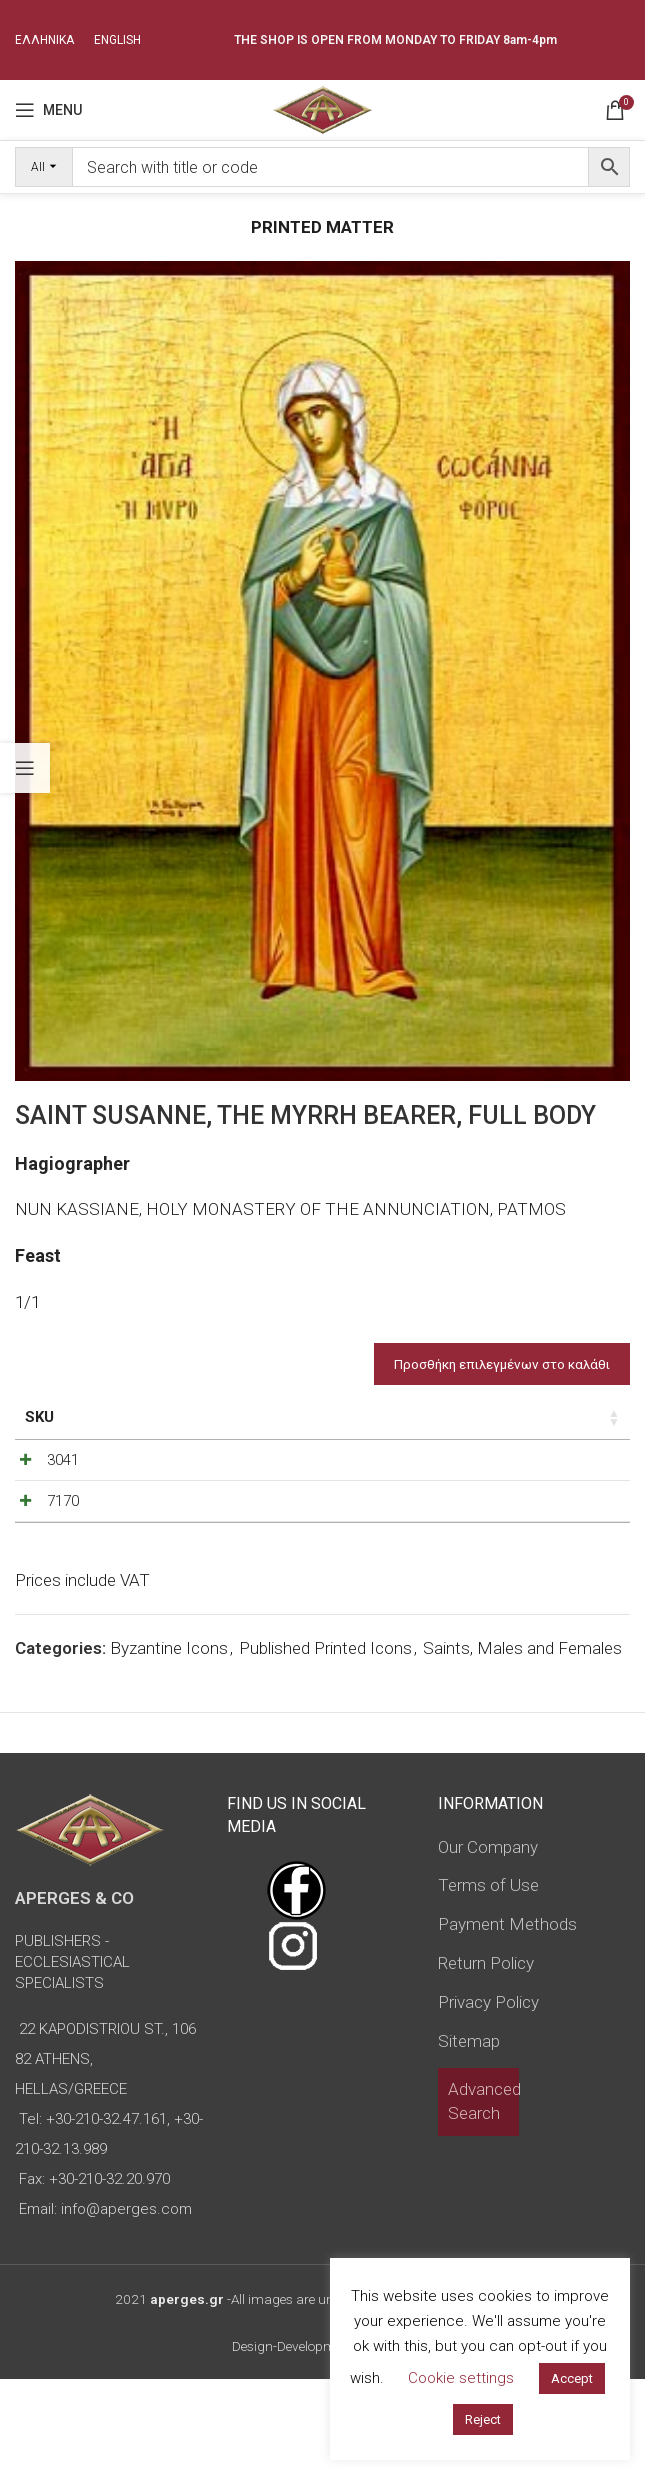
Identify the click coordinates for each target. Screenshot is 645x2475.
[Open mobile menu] (48, 110)
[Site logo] (322, 108)
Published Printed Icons (325, 1744)
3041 (63, 1503)
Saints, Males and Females (522, 1744)
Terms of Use (488, 1981)
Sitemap (469, 2136)
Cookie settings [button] (461, 2378)
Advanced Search (484, 2197)
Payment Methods (507, 2020)
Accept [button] (572, 2378)
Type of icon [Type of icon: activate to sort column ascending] (338, 1439)
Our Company (488, 1942)
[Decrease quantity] (505, 1508)
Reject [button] (483, 2419)
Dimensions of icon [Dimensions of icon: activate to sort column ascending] (221, 1428)
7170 (63, 1570)
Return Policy (486, 2059)
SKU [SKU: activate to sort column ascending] (39, 1417)
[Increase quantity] (571, 1508)
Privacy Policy (488, 2097)
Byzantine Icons (169, 1744)
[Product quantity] (538, 1508)
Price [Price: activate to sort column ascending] (432, 1417)
